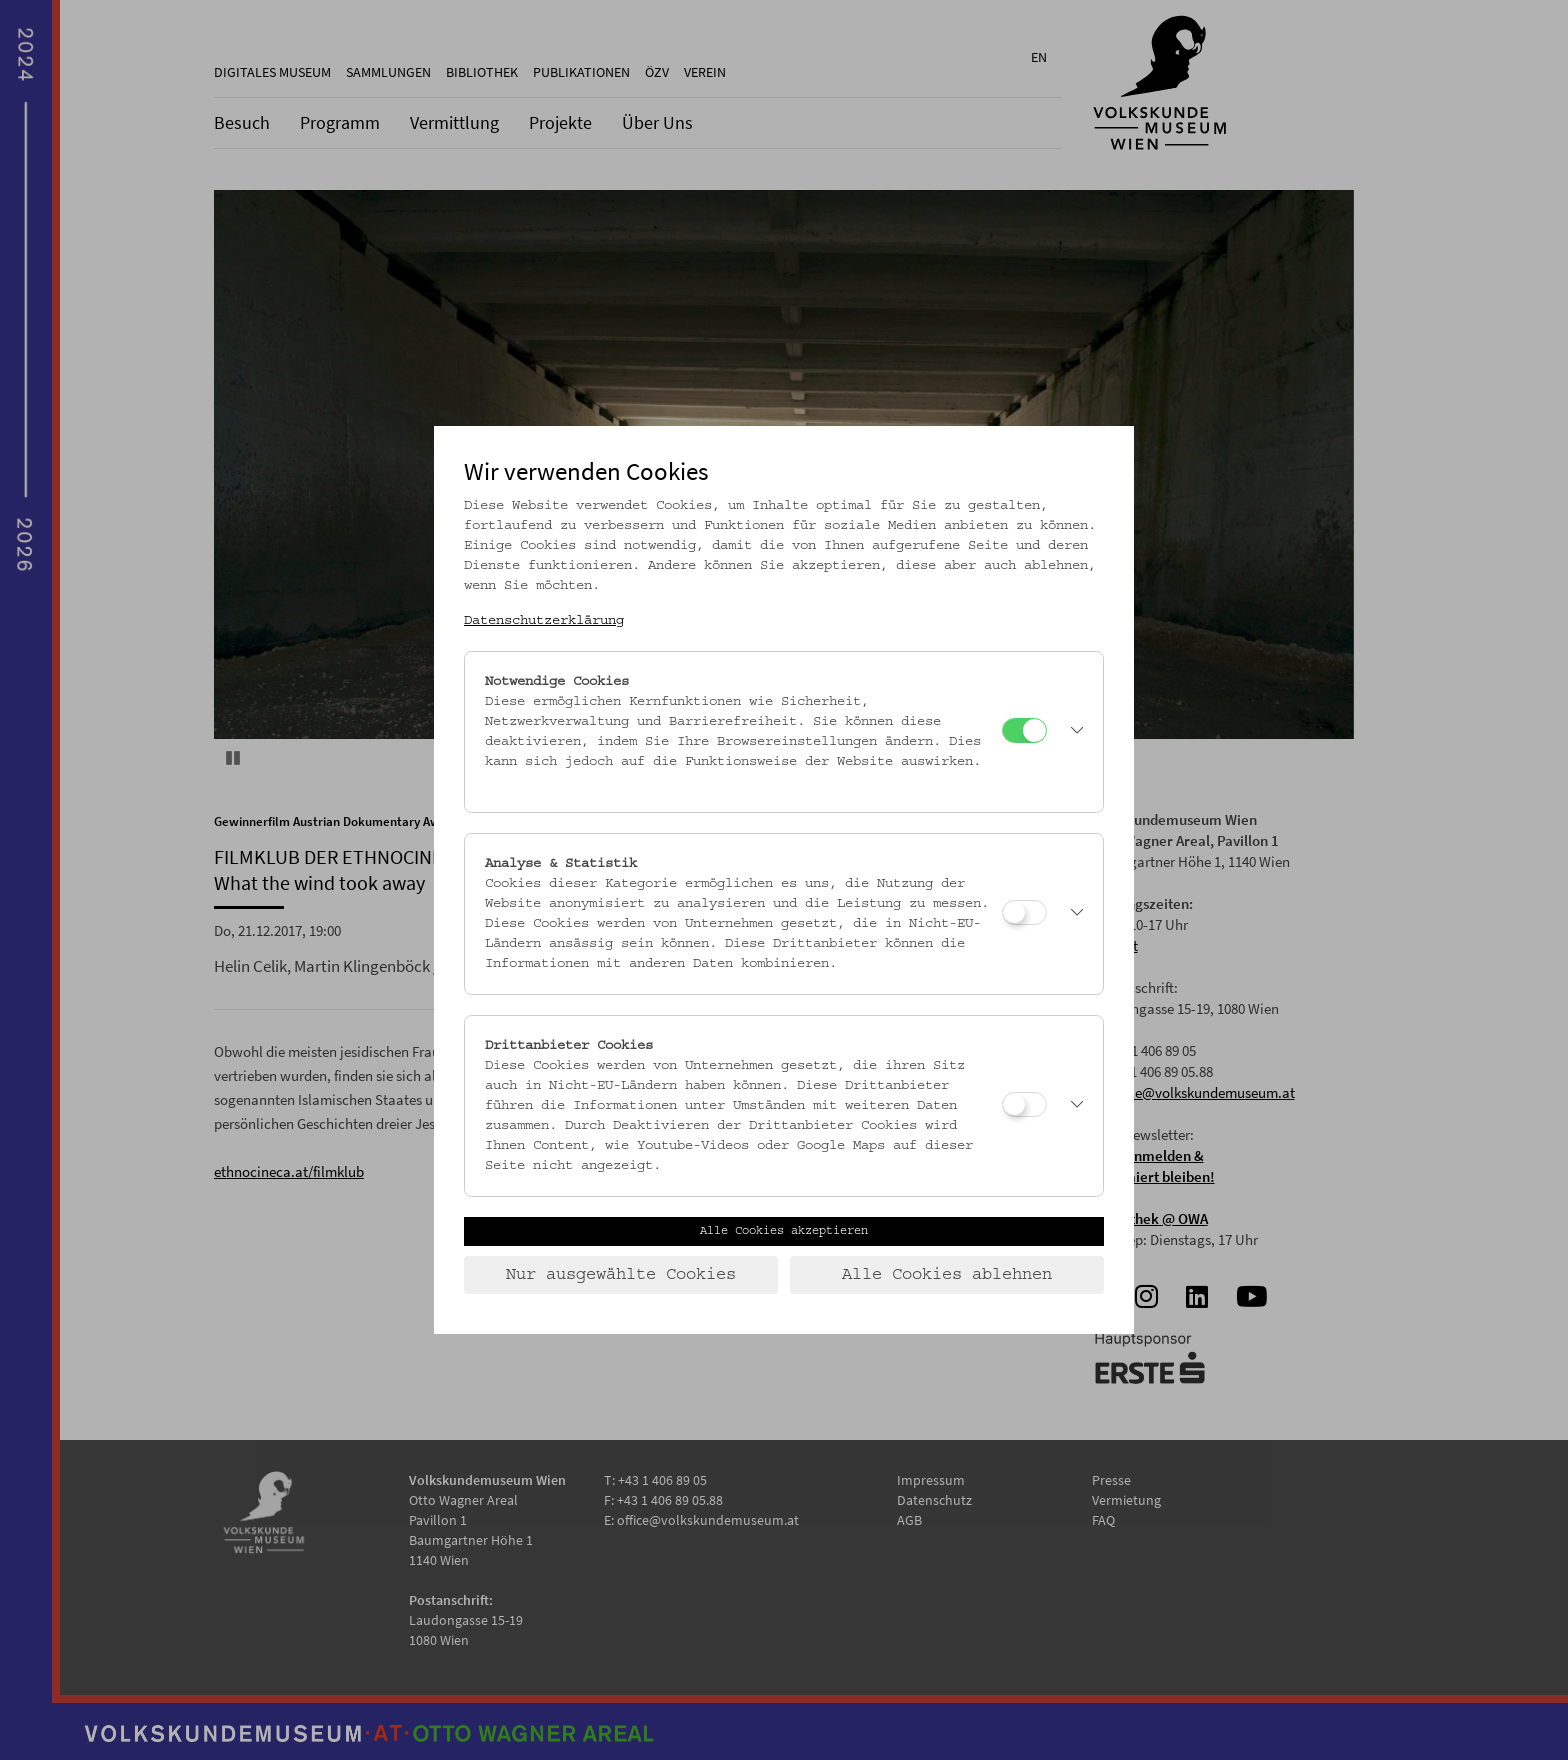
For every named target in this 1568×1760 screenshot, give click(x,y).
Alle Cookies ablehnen (947, 1275)
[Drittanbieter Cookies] (1024, 1104)
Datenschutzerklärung (544, 621)
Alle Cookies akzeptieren (784, 1231)
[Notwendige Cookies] (1024, 730)
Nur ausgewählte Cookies (621, 1275)
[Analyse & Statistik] (1024, 912)
